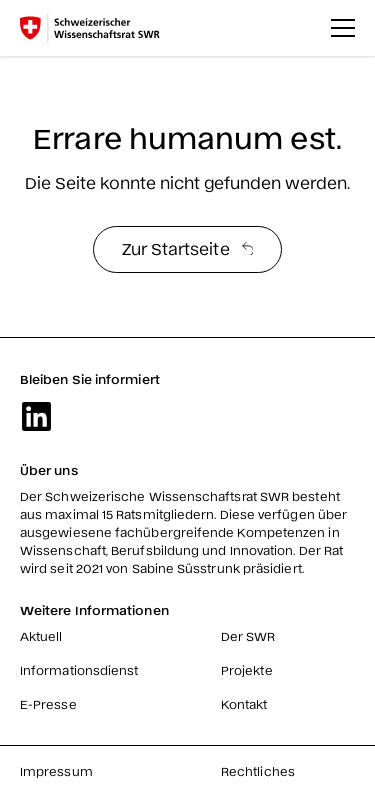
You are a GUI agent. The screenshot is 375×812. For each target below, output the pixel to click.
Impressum (56, 771)
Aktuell (41, 636)
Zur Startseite (188, 248)
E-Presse (48, 704)
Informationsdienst (79, 670)
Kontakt (244, 704)
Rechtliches (258, 771)
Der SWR (248, 636)
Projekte (247, 670)
